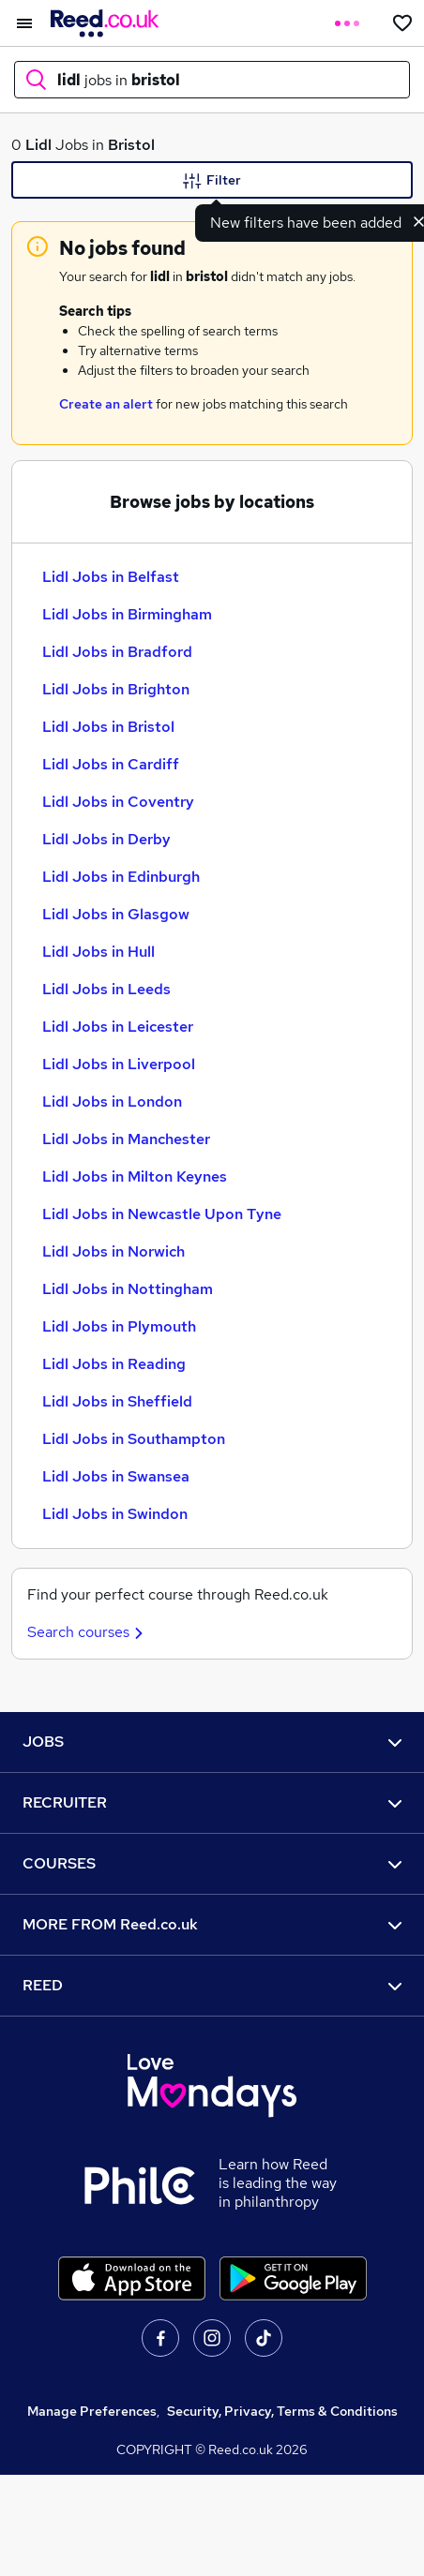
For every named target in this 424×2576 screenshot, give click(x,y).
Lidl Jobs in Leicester (117, 1026)
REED (212, 1985)
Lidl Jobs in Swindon (115, 1514)
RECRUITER (212, 1802)
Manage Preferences (92, 2411)
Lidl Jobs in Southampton (133, 1439)
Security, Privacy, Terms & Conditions (282, 2411)
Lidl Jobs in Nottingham (127, 1289)
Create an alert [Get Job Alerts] (106, 403)
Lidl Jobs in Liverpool (118, 1064)
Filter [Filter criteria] (212, 180)
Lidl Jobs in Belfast (110, 577)
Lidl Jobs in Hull (98, 951)
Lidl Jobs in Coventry (118, 802)
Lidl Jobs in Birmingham (127, 614)
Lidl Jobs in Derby (106, 839)
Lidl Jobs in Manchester (126, 1139)
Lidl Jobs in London (112, 1101)
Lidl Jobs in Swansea (115, 1476)
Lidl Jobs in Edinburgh (121, 876)
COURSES (212, 1863)
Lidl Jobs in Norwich (113, 1251)
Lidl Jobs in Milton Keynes (134, 1176)
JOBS (212, 1741)
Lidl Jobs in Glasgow (115, 914)
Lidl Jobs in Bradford (117, 652)
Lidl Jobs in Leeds (106, 989)
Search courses (87, 1632)
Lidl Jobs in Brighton (115, 689)
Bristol (131, 145)
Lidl (38, 145)
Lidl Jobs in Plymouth (119, 1326)
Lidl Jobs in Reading (114, 1364)
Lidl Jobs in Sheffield (117, 1401)
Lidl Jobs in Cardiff (110, 764)
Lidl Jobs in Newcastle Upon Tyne (161, 1214)
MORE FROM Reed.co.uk (212, 1924)
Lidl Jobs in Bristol (108, 727)
